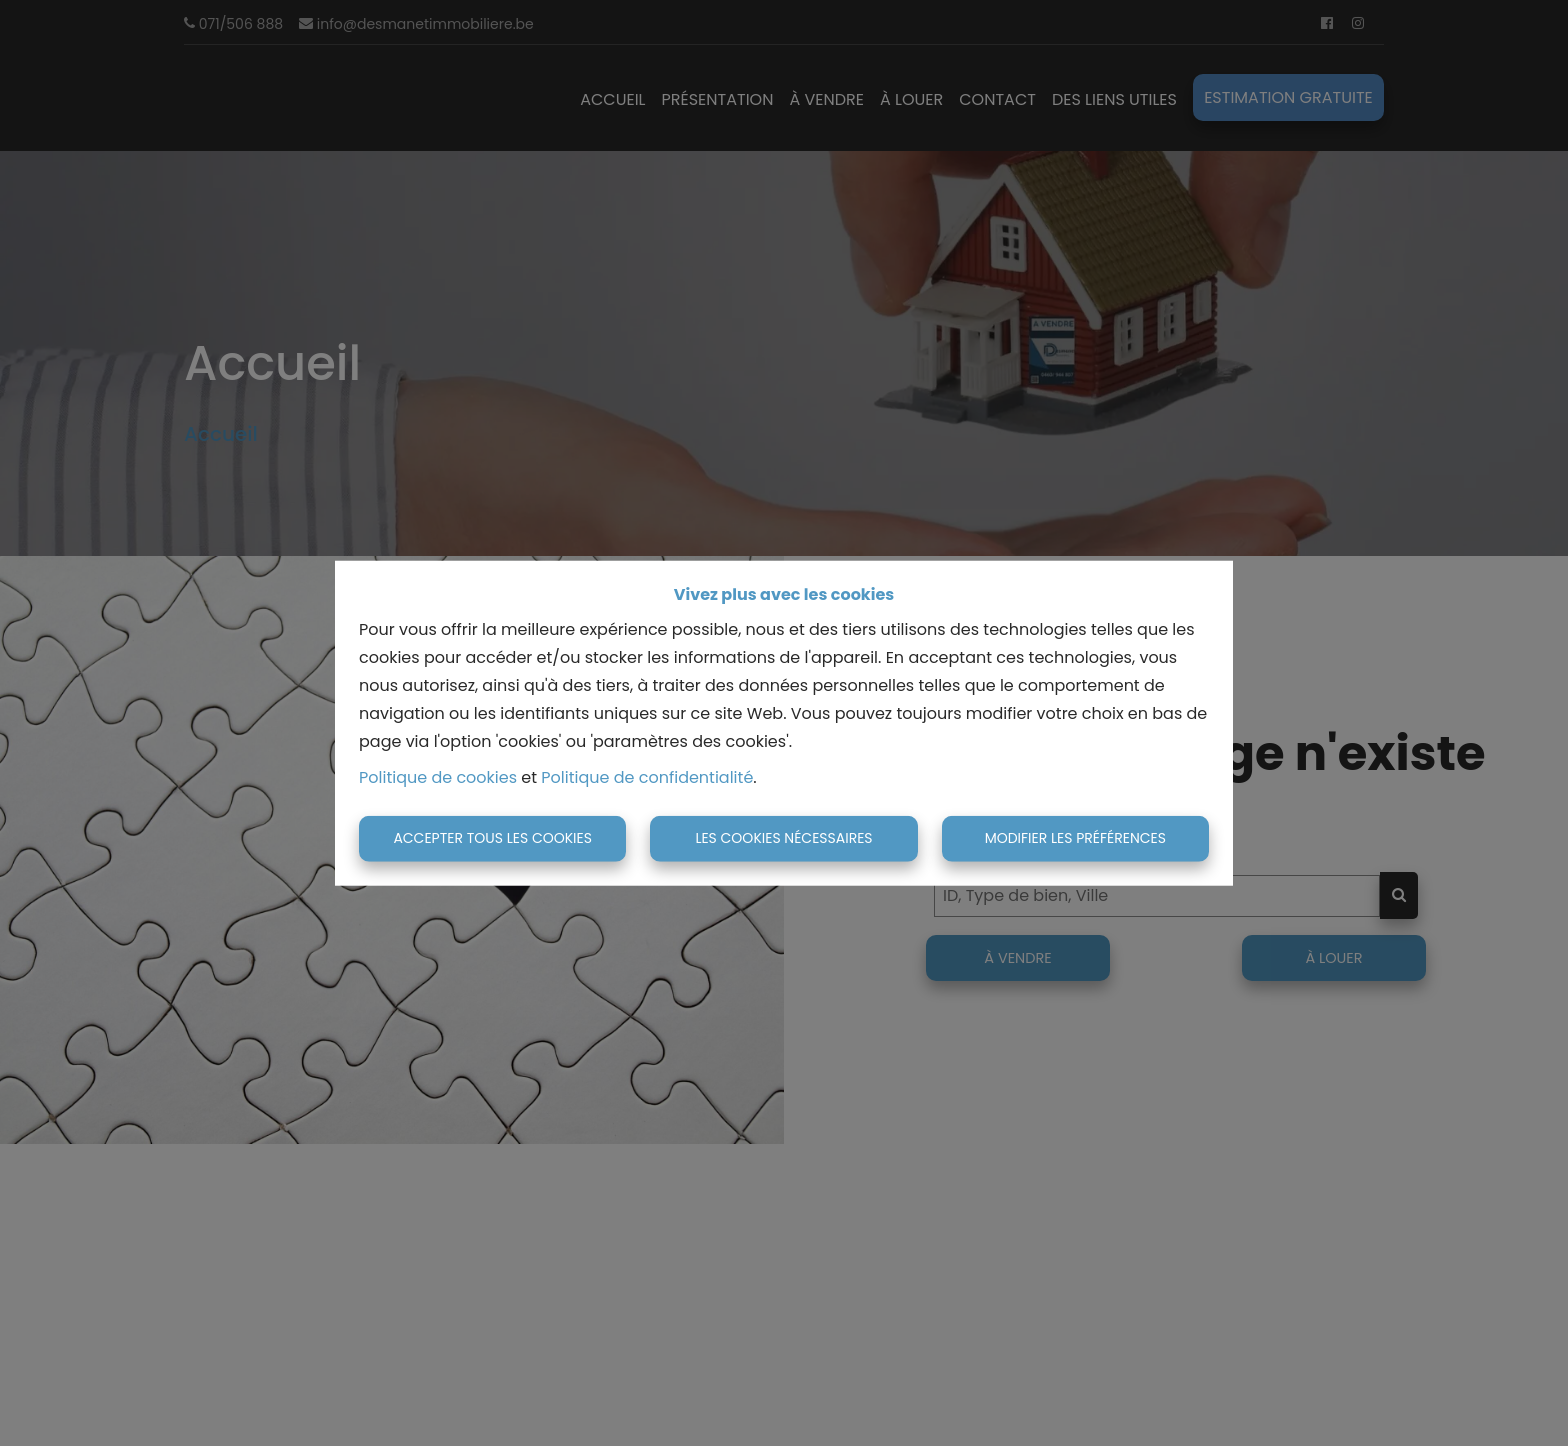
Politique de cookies (438, 777)
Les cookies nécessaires (783, 838)
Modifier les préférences (1075, 838)
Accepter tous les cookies (492, 838)
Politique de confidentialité (647, 777)
